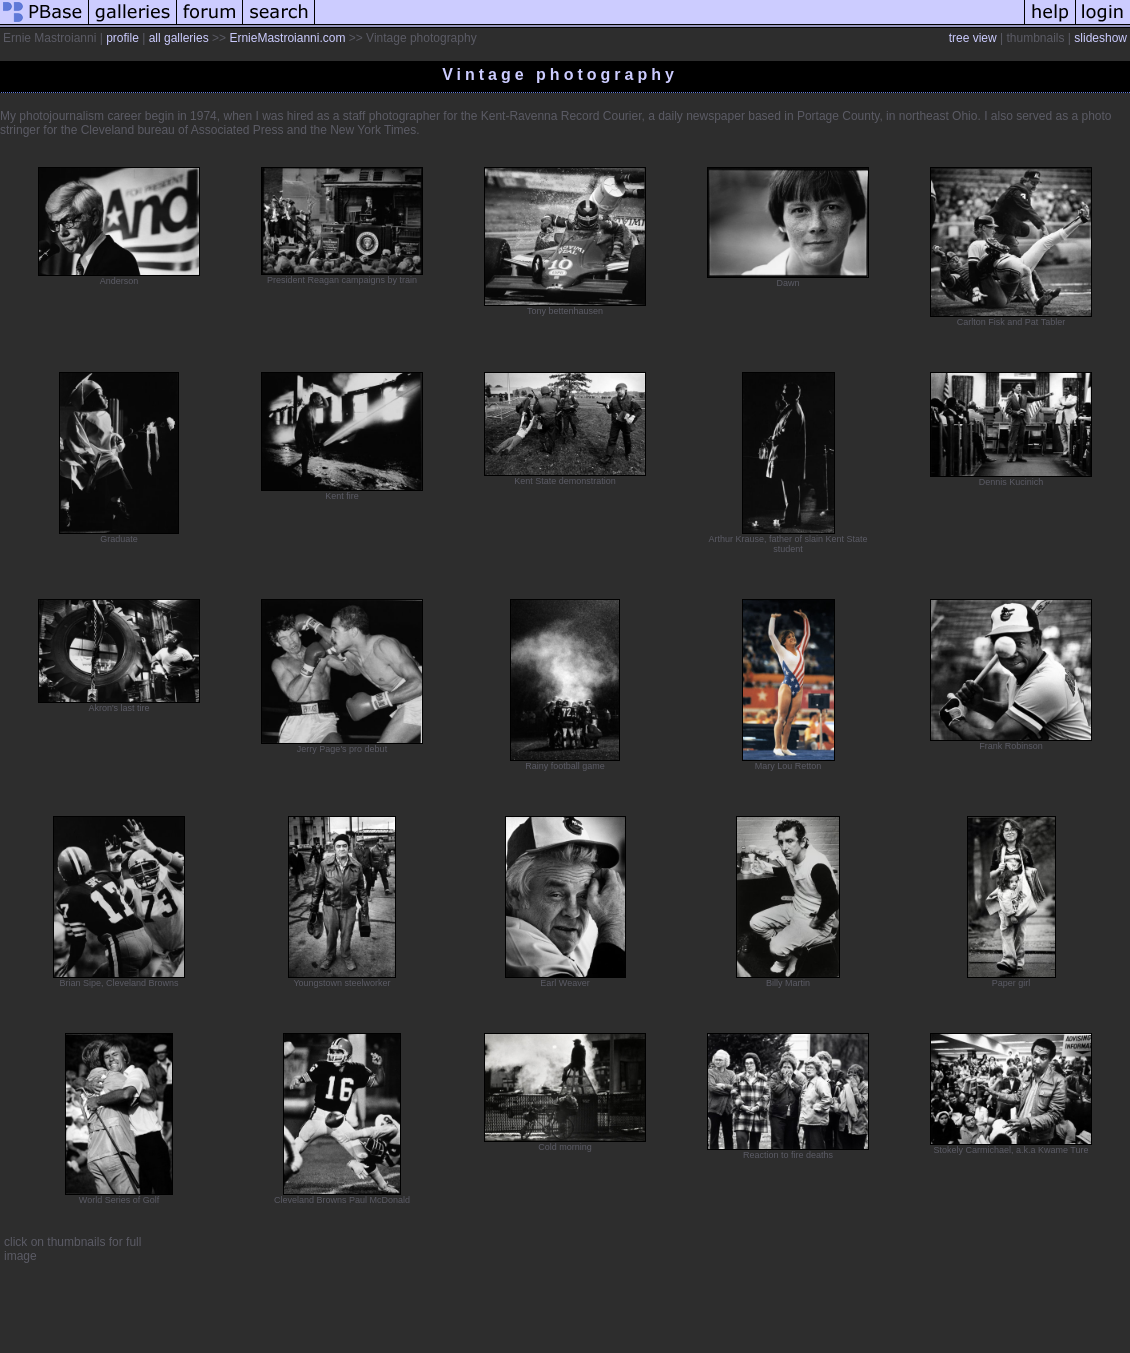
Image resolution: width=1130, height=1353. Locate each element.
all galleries (179, 38)
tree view (973, 38)
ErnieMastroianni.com (287, 38)
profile (122, 38)
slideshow (1100, 38)
